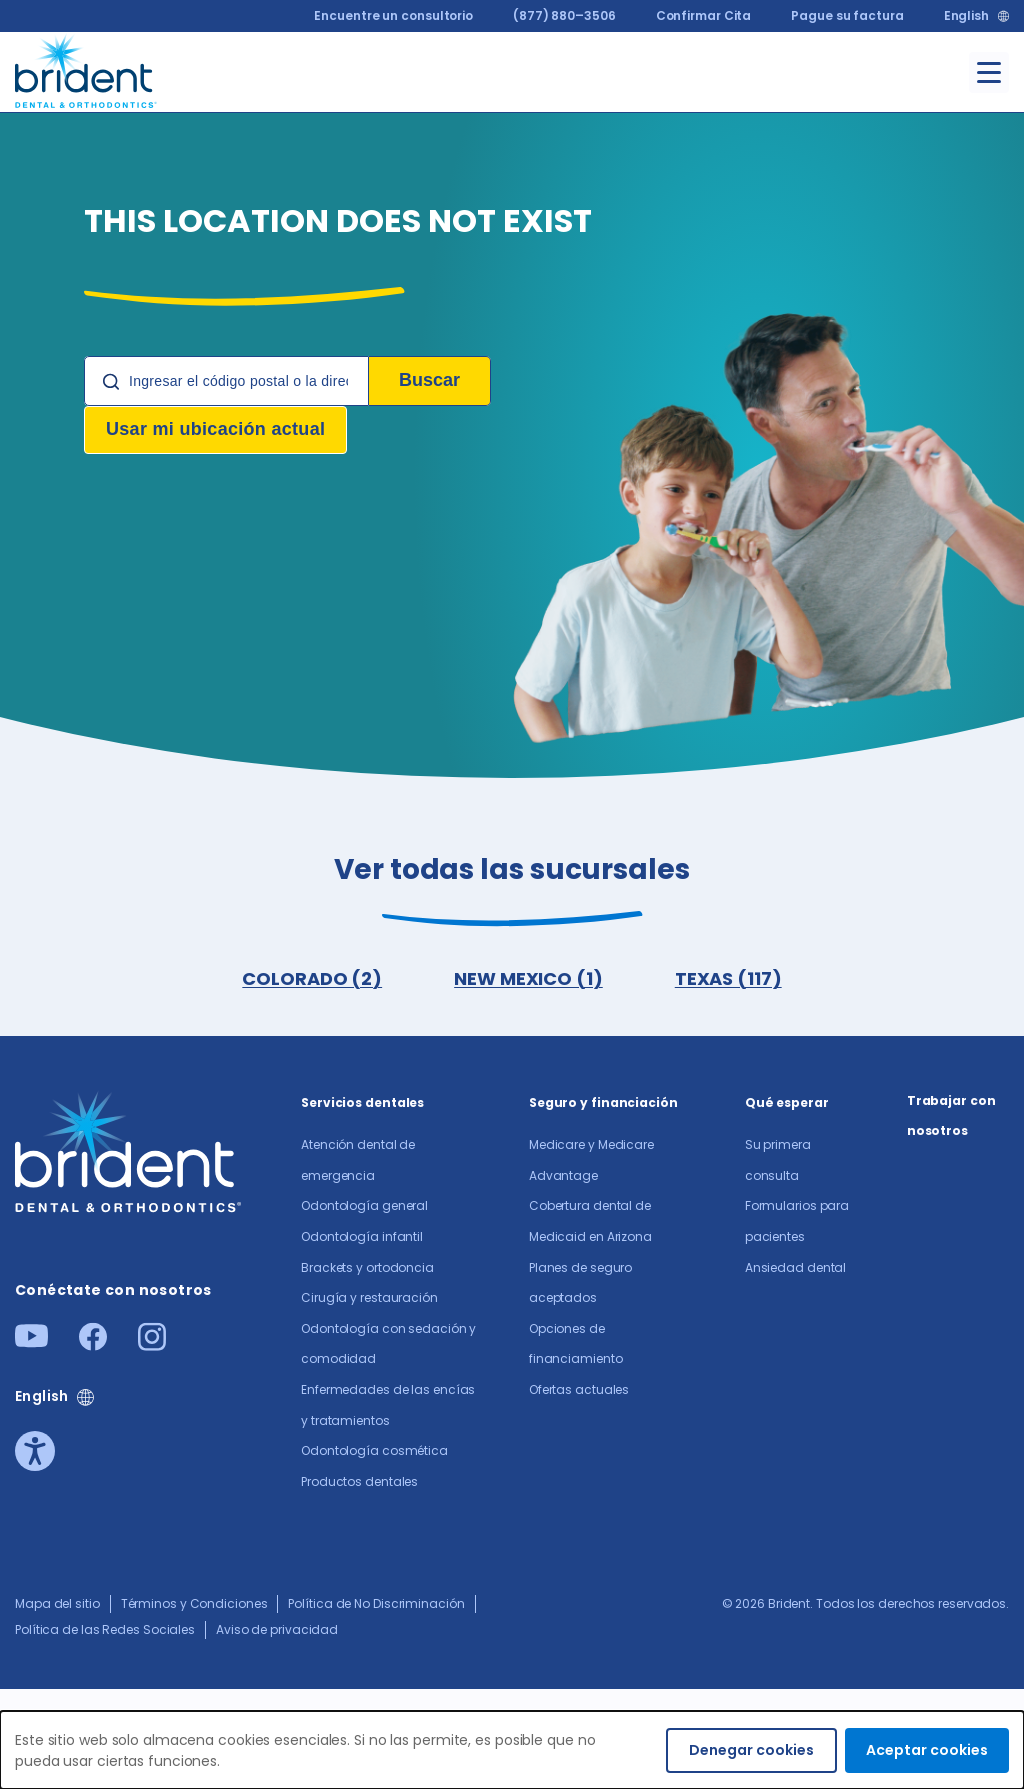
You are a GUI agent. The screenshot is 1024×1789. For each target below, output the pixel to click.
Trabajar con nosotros (951, 1116)
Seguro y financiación (603, 1102)
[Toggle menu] (989, 72)
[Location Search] (226, 381)
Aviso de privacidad (277, 1629)
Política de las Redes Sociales (105, 1629)
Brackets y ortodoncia (367, 1267)
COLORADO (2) (312, 978)
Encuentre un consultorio (393, 15)
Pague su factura (847, 15)
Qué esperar (787, 1102)
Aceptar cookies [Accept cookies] (927, 1750)
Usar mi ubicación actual (215, 429)
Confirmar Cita (704, 15)
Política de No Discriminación (376, 1603)
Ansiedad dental (796, 1267)
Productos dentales (359, 1481)
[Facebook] (93, 1344)
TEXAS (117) (728, 978)
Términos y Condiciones (194, 1603)
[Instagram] (152, 1344)
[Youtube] (31, 1341)
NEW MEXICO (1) (528, 978)
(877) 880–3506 (564, 15)
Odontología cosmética (374, 1450)
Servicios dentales (362, 1102)
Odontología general (364, 1205)
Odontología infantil (362, 1236)
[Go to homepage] (86, 68)
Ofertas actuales (579, 1389)
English (966, 16)
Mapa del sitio (57, 1603)
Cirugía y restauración (369, 1297)
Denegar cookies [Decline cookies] (751, 1750)
